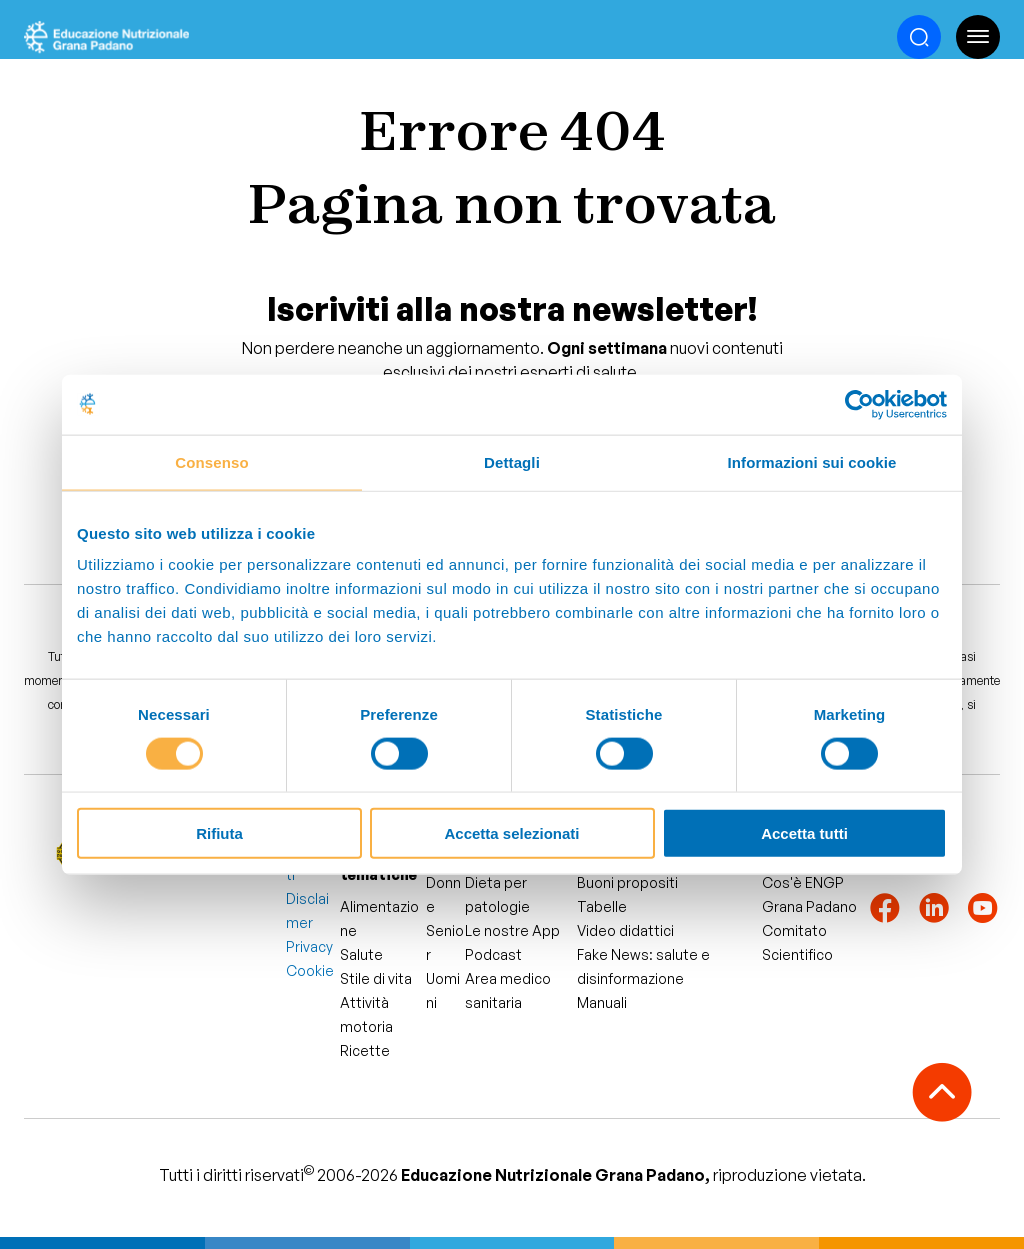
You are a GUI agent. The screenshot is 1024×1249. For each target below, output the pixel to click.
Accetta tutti (804, 833)
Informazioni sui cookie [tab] (812, 461)
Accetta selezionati (511, 833)
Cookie (310, 970)
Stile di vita (376, 978)
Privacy (309, 946)
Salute (361, 954)
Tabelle (602, 906)
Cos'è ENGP (803, 882)
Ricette (365, 1050)
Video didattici (625, 930)
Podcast (493, 954)
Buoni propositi (627, 882)
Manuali (602, 1002)
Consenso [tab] (211, 461)
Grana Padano (809, 906)
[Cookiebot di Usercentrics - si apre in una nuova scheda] (859, 404)
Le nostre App (512, 930)
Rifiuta (219, 833)
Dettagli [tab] (512, 461)
